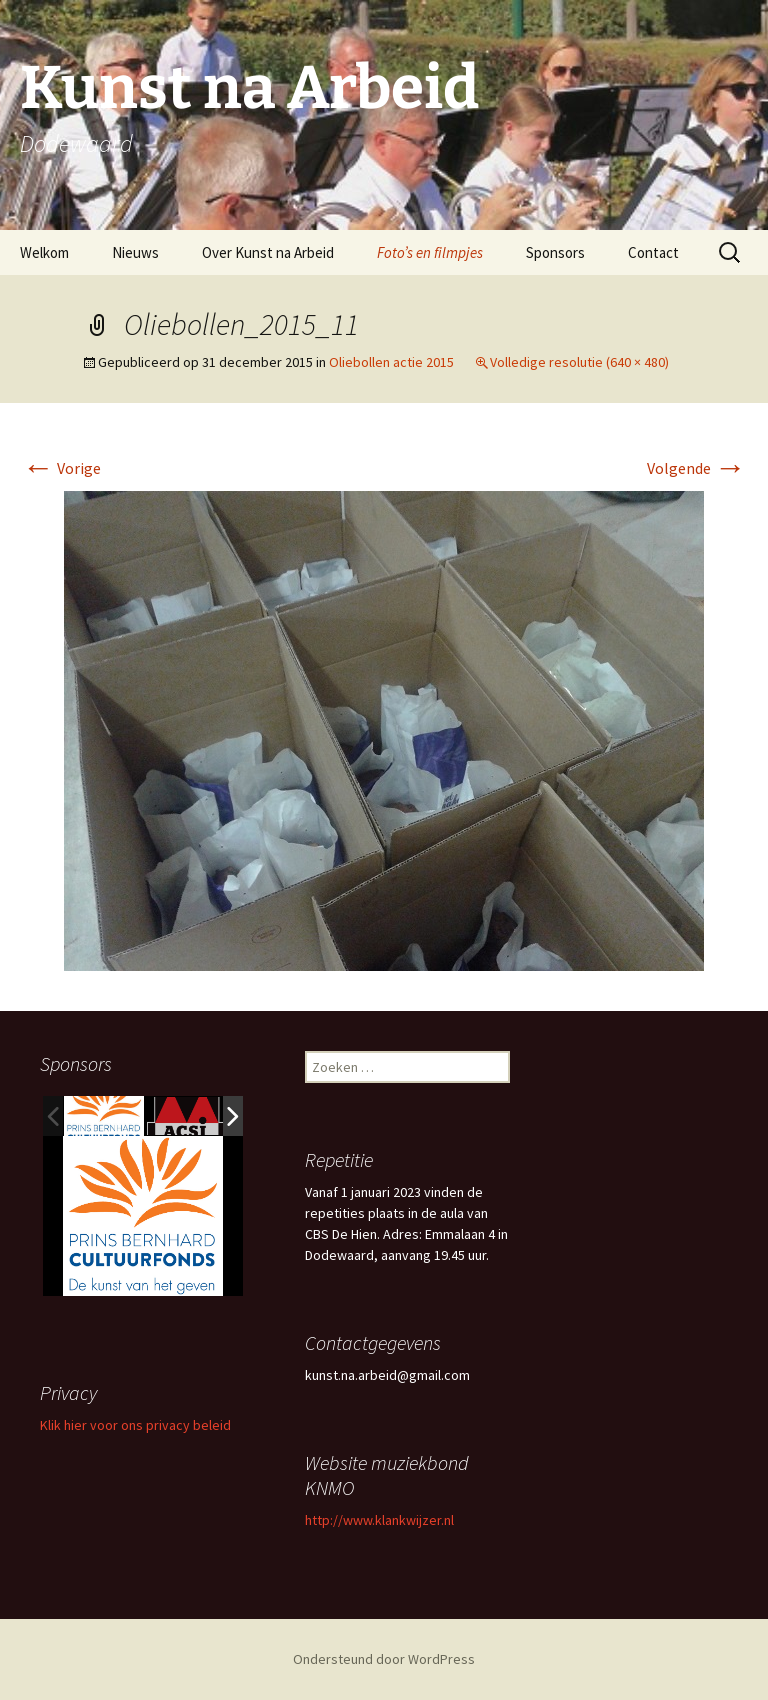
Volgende (696, 468)
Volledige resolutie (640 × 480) (579, 362)
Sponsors (555, 252)
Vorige (61, 468)
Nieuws (135, 252)
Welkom (44, 252)
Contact (653, 252)
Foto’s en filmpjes (430, 252)
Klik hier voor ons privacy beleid (135, 1425)
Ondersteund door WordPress (384, 1659)
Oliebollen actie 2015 (391, 362)
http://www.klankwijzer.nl (379, 1520)
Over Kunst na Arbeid (268, 252)
